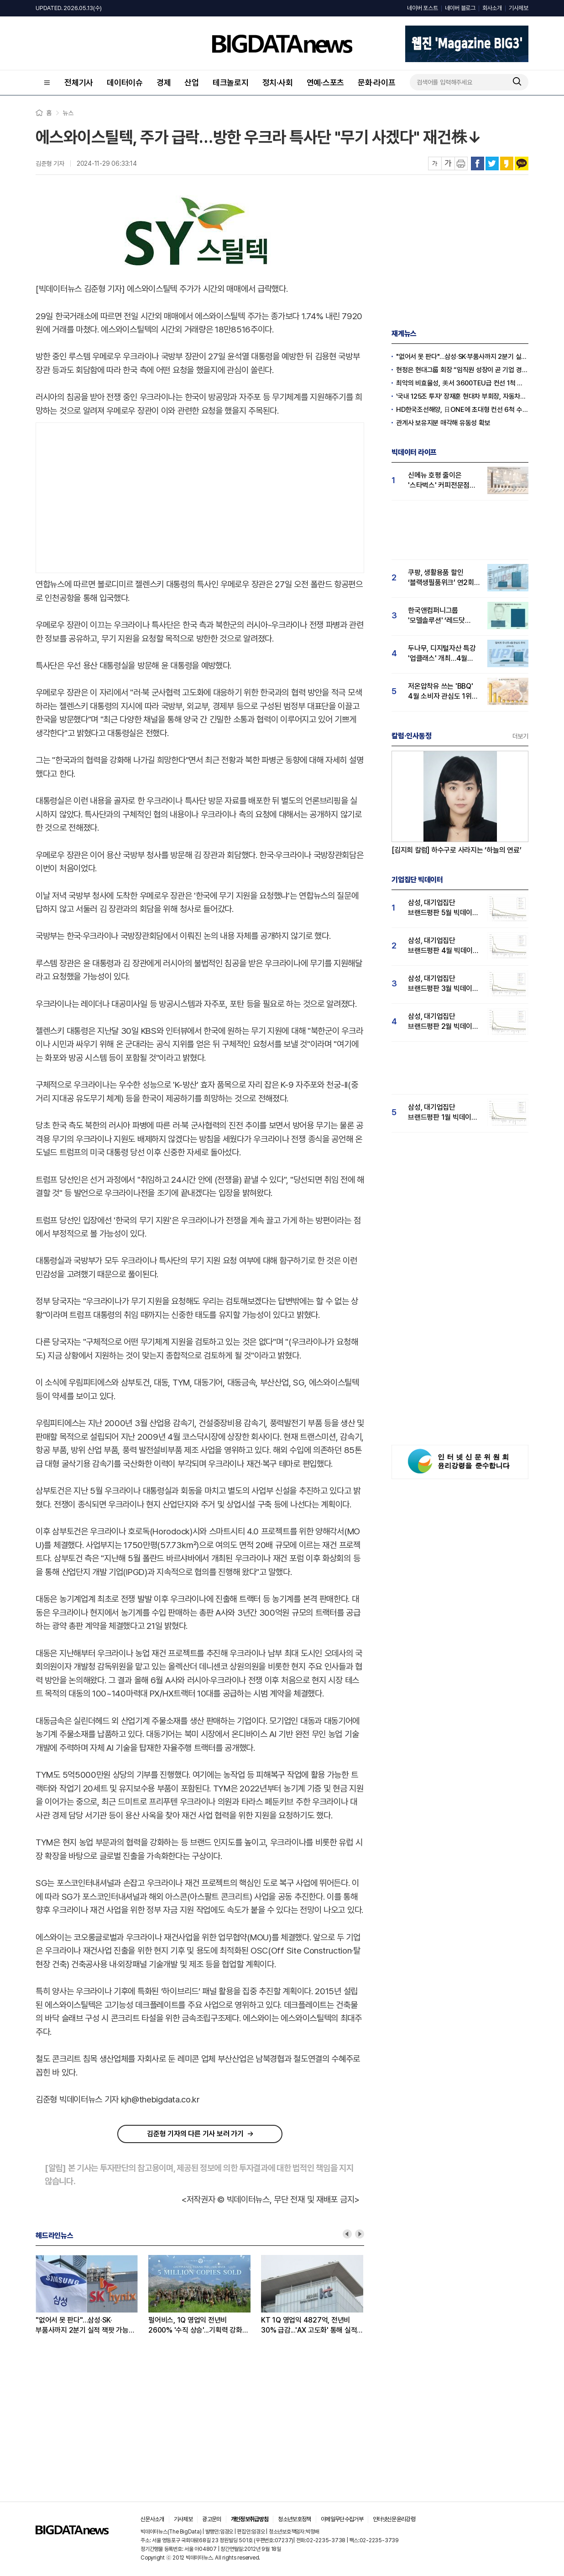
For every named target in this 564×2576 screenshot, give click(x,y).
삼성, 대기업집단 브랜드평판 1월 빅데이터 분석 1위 (443, 1112)
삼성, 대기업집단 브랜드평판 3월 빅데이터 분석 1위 (443, 984)
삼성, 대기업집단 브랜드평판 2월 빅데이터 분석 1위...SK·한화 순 (443, 1022)
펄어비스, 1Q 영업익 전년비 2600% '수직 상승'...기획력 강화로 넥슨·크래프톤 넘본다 (198, 2325)
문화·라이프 (377, 82)
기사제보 (518, 8)
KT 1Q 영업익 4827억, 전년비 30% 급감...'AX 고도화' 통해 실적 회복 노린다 (309, 2325)
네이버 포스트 (422, 8)
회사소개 (492, 8)
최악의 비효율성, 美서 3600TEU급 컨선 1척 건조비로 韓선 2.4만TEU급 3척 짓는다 (462, 383)
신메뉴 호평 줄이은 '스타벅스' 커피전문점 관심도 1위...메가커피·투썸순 (439, 480)
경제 (164, 82)
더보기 (520, 736)
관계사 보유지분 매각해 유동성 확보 (443, 423)
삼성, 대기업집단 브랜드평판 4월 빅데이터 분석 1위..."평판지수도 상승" (443, 946)
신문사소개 (152, 2519)
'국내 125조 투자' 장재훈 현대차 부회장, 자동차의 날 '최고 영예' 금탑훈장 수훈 (462, 396)
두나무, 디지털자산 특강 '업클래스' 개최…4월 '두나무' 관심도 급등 (442, 654)
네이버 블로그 (460, 8)
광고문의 (211, 2519)
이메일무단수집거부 (342, 2519)
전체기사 (78, 82)
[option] (92, 2295)
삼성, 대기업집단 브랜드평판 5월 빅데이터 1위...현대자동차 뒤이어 (443, 908)
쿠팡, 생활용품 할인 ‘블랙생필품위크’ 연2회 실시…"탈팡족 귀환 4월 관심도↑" (441, 578)
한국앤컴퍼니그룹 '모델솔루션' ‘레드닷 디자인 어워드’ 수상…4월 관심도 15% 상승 (444, 616)
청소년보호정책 (294, 2519)
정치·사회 (277, 82)
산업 (191, 82)
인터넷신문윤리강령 (394, 2519)
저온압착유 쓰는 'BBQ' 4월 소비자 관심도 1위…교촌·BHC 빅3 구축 (442, 691)
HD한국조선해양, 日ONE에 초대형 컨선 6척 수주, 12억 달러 (462, 410)
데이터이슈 (125, 82)
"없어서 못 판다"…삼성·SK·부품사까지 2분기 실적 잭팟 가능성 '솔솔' (85, 2325)
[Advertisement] (200, 496)
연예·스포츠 (326, 82)
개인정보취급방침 (250, 2519)
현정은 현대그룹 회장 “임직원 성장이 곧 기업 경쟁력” (462, 370)
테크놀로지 (231, 82)
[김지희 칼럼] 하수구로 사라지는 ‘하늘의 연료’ (457, 850)
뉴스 (68, 112)
